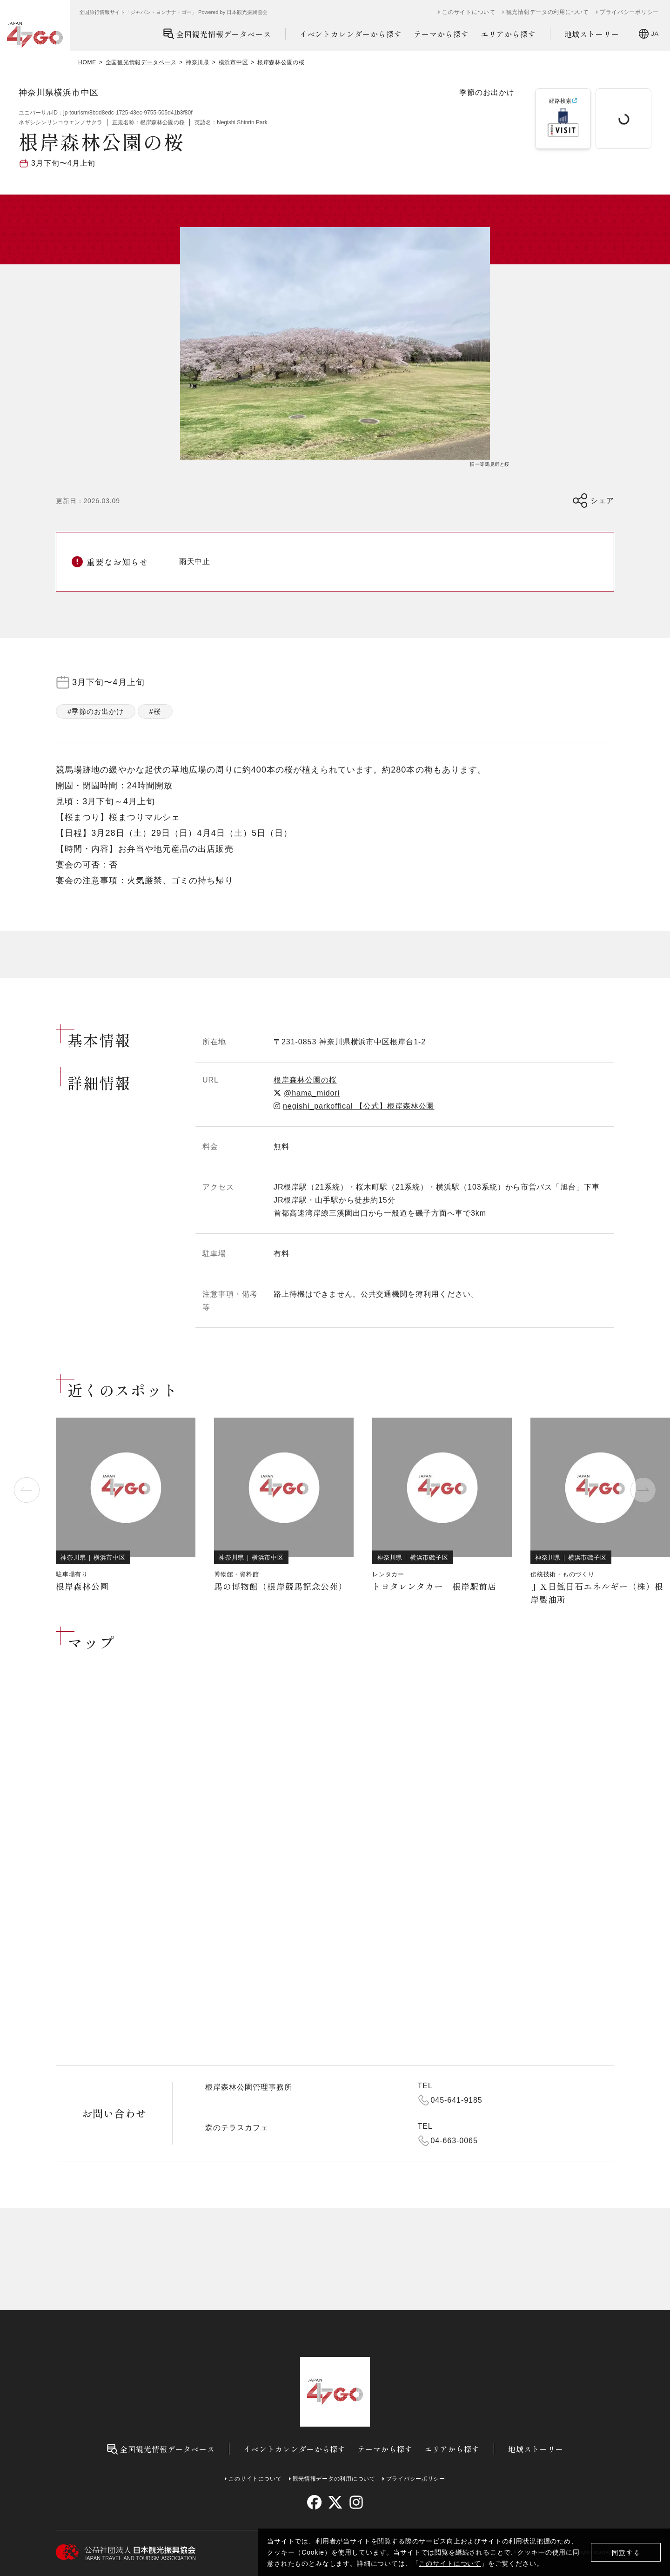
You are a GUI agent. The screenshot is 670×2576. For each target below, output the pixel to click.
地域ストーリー (592, 34)
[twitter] (335, 2502)
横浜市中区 (233, 62)
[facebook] (314, 2502)
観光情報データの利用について (547, 12)
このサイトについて (450, 2563)
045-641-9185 (456, 2100)
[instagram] (356, 2502)
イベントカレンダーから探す (351, 34)
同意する (626, 2552)
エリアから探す (508, 34)
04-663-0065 (454, 2141)
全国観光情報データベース (217, 34)
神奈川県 (197, 62)
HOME (87, 62)
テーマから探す (441, 34)
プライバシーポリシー (629, 12)
